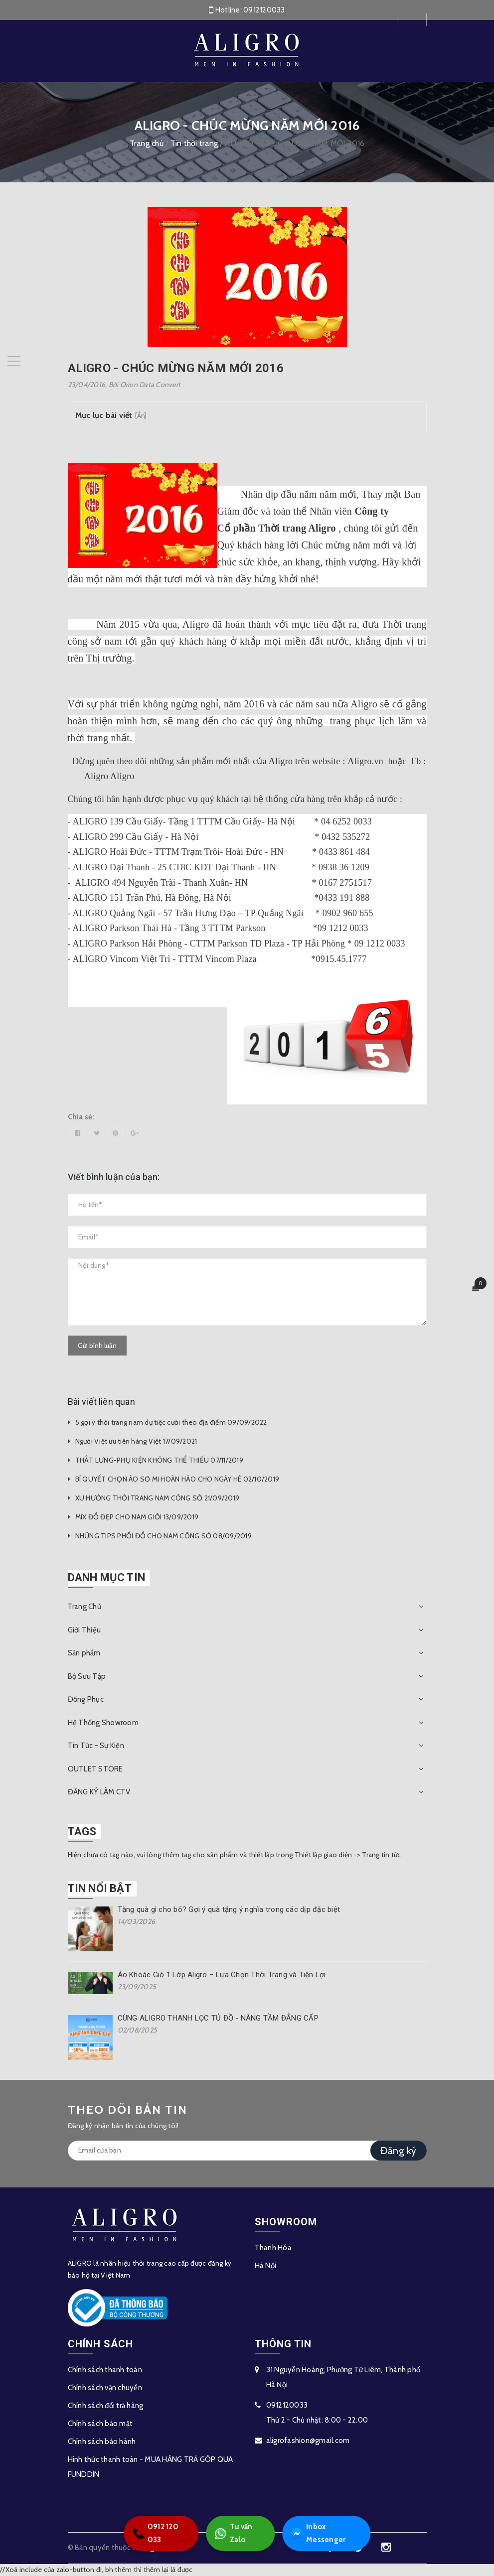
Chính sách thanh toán (105, 2369)
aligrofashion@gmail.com (308, 2440)
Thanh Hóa (273, 2247)
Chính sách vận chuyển (105, 2387)
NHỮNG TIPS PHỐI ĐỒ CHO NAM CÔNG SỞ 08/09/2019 (163, 1535)
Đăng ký (398, 2151)
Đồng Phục (86, 1699)
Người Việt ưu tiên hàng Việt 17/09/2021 (136, 1441)
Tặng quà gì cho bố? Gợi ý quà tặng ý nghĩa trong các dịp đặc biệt (229, 1909)
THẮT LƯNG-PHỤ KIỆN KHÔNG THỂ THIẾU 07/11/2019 (159, 1460)
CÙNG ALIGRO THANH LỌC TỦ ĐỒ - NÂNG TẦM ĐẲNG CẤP (218, 2018)
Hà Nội (266, 2265)
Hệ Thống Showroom (103, 1722)
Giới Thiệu (84, 1630)
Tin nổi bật (100, 1888)
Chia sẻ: (81, 1116)
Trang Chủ (84, 1606)
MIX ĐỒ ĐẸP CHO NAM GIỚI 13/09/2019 (137, 1516)
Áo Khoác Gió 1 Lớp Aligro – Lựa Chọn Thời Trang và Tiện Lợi (222, 1974)
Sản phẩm (84, 1652)
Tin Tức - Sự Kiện (96, 1745)
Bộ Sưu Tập (87, 1676)
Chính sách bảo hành (102, 2441)
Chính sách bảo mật (100, 2423)
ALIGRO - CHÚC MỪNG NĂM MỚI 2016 (176, 368)
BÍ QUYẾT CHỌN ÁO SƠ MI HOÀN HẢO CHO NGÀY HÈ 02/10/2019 (177, 1479)
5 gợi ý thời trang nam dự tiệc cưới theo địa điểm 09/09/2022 (171, 1422)
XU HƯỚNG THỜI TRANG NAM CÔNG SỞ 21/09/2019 (157, 1497)
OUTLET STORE (95, 1768)
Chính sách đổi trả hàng (106, 2405)
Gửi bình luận (97, 1345)
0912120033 (264, 9)
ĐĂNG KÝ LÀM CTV (99, 1791)
